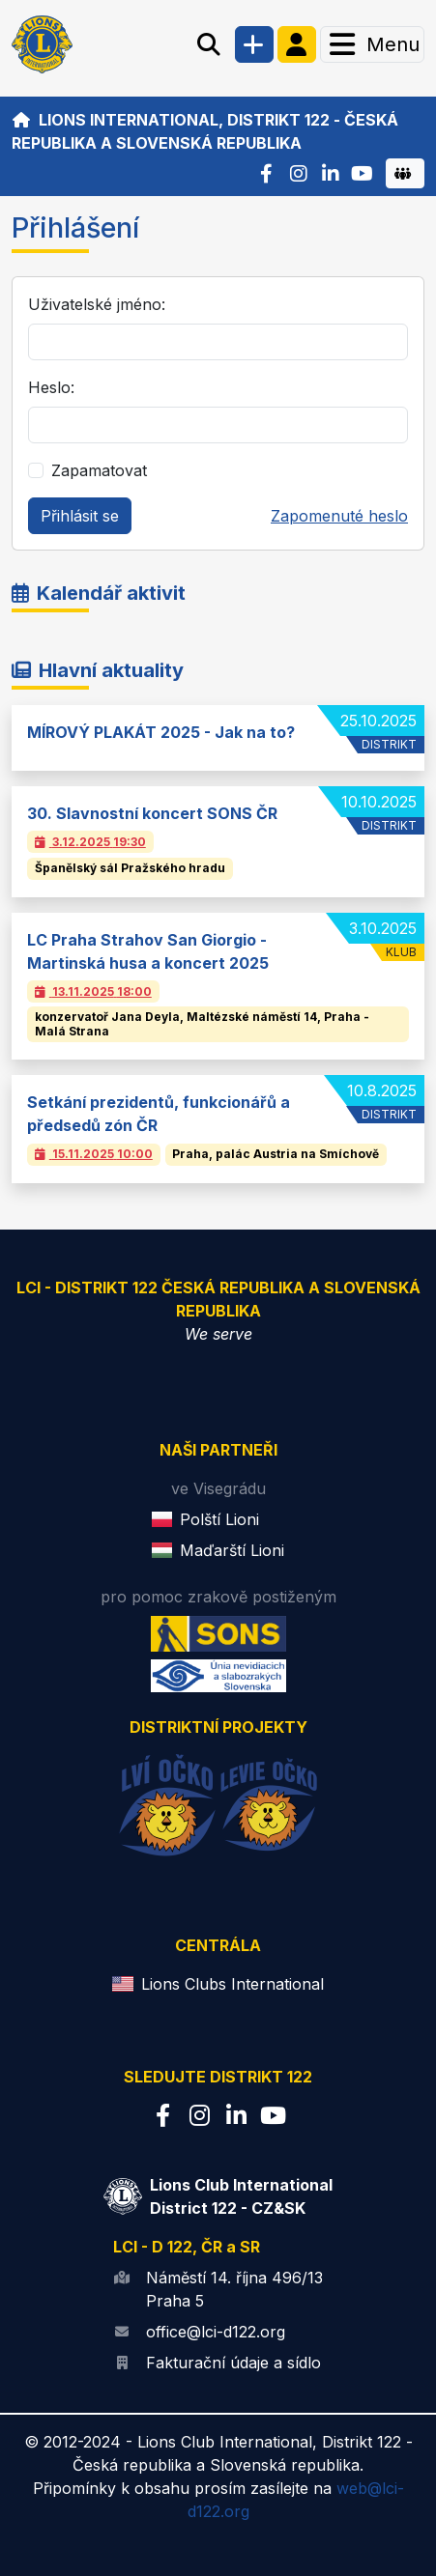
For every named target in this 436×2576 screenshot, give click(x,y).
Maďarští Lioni (232, 1550)
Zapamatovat (99, 470)
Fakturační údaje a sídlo (233, 2362)
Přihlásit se (80, 515)
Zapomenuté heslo (339, 515)
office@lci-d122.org (215, 2331)
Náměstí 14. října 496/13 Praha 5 (234, 2289)
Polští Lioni (219, 1519)
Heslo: (51, 387)
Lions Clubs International (232, 1984)
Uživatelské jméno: (96, 304)
